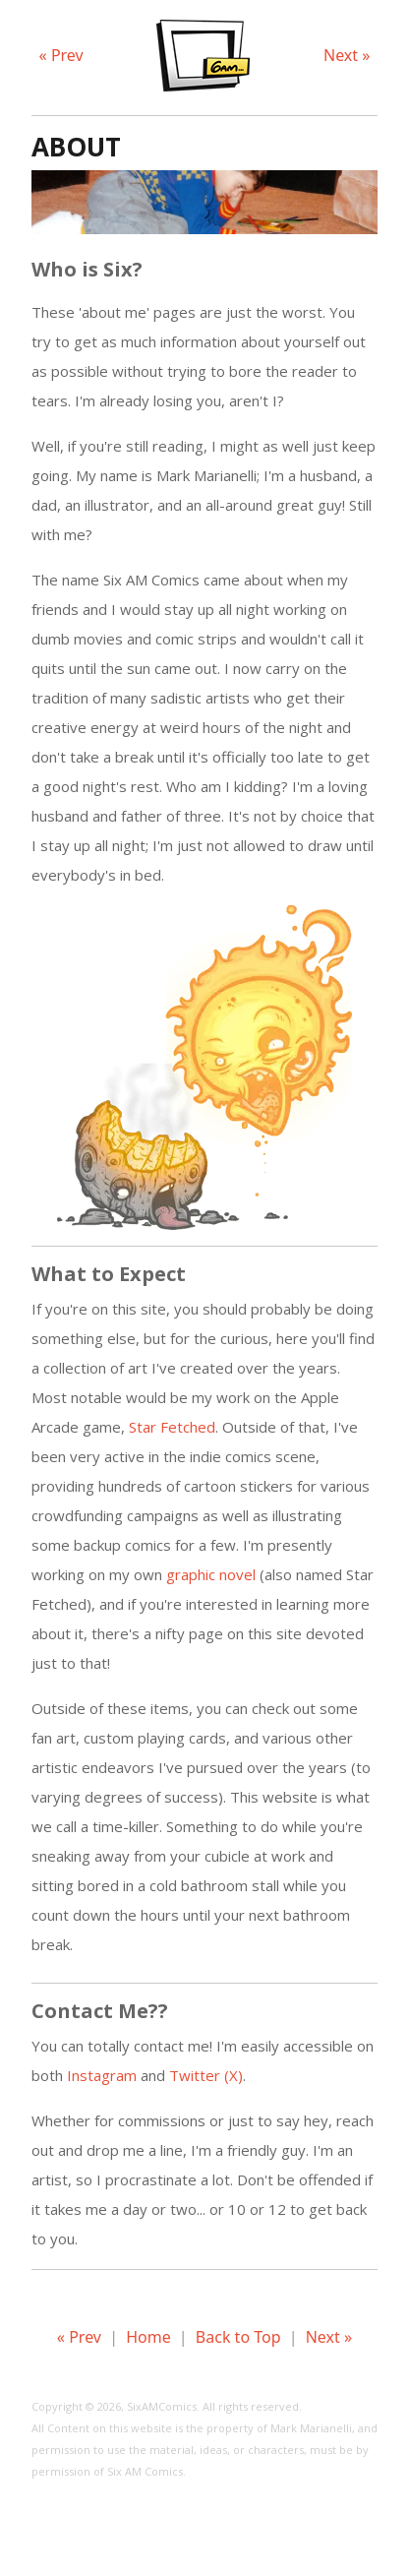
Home (148, 2337)
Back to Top (238, 2337)
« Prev (61, 55)
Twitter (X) (206, 2075)
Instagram (102, 2075)
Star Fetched (172, 1427)
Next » (346, 55)
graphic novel (211, 1574)
